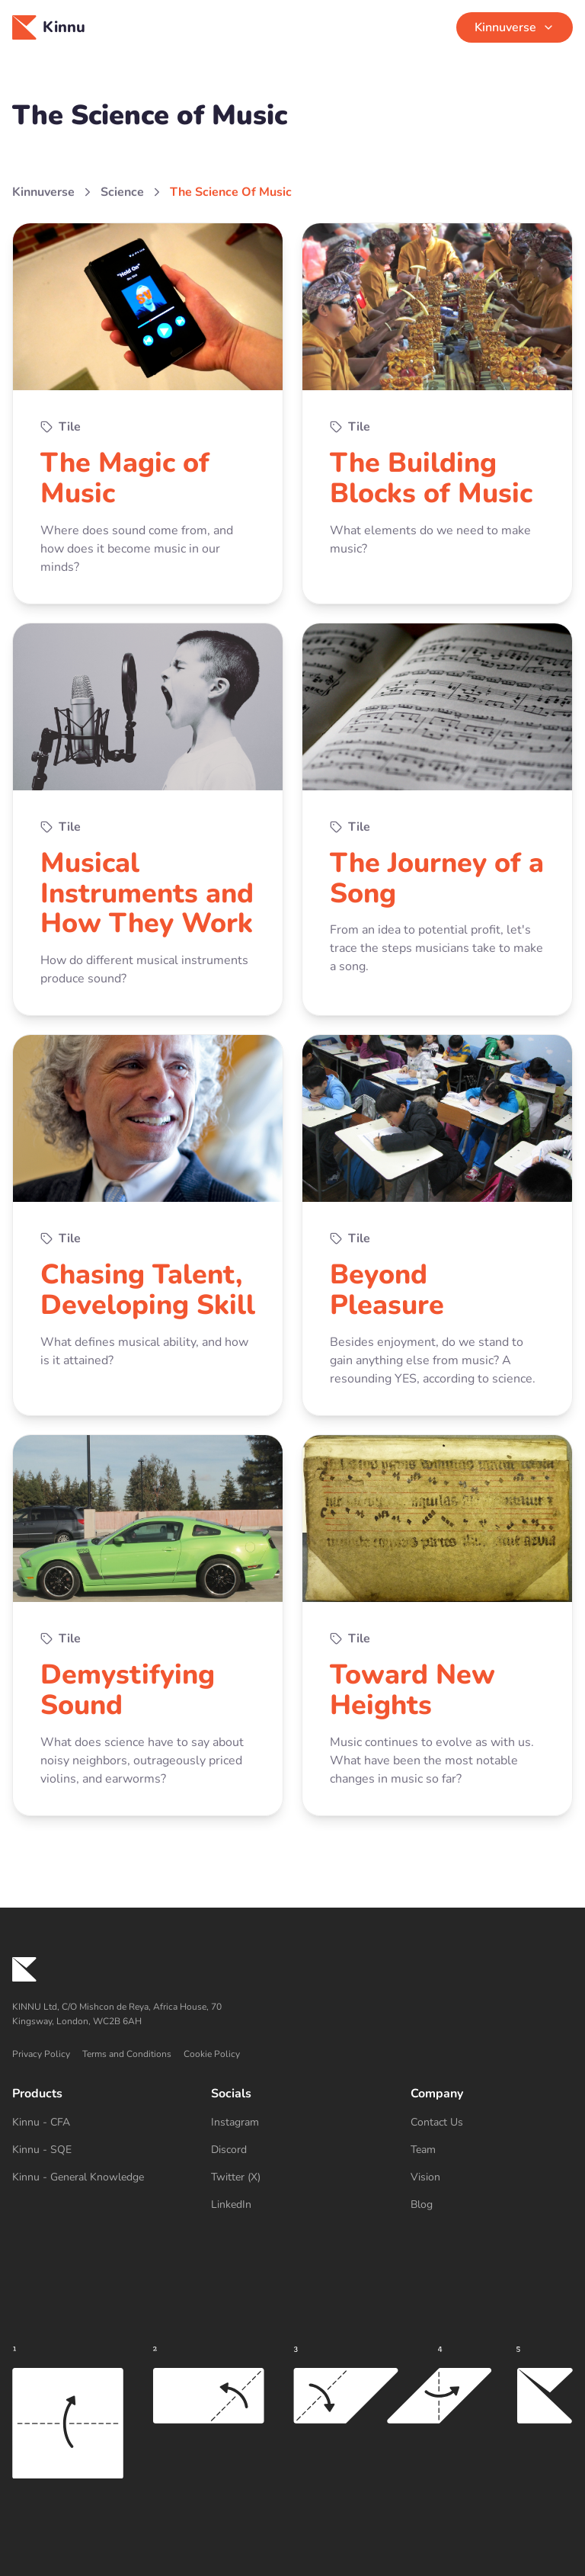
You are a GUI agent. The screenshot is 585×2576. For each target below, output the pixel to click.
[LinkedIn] (292, 2204)
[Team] (492, 2150)
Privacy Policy (41, 2054)
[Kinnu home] (292, 1969)
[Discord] (292, 2150)
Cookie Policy (212, 2054)
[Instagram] (292, 2122)
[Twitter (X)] (292, 2177)
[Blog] (492, 2204)
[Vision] (492, 2177)
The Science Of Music (231, 192)
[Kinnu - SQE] (93, 2150)
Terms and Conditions (126, 2054)
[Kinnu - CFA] (93, 2122)
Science (122, 192)
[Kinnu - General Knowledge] (93, 2177)
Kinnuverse (43, 192)
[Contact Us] (492, 2122)
